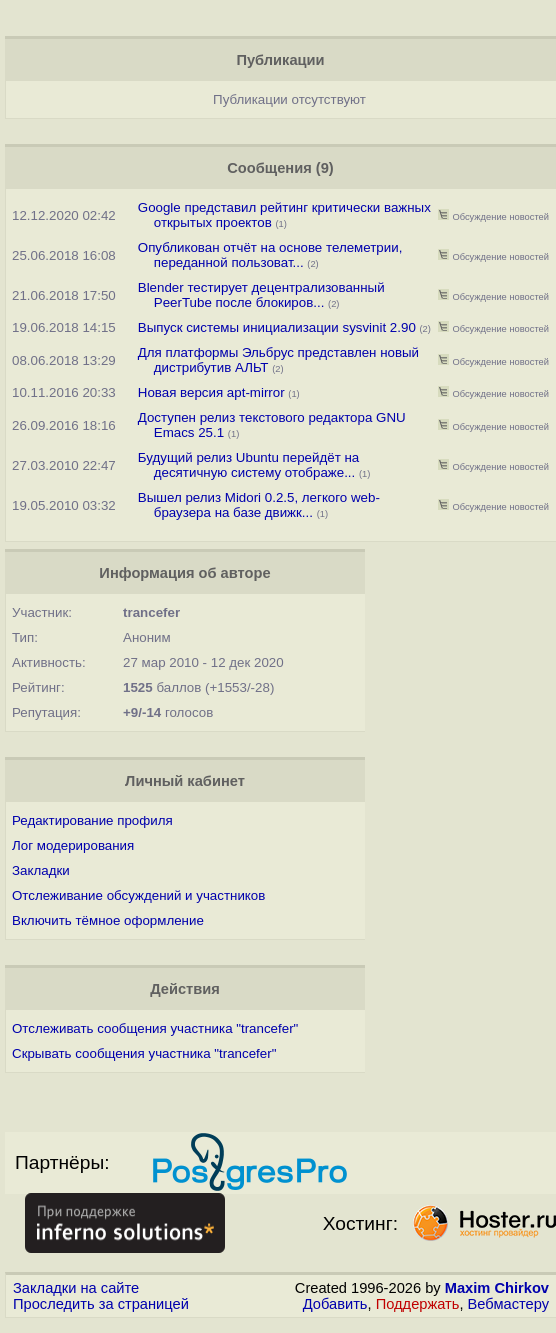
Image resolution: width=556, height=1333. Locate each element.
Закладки (41, 870)
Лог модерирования (73, 845)
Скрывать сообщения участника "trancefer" (144, 1053)
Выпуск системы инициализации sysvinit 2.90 (277, 327)
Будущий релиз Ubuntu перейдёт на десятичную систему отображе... (248, 465)
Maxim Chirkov (497, 1288)
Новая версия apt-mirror (211, 392)
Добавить (335, 1304)
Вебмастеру (508, 1304)
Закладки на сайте (76, 1288)
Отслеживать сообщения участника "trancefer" (155, 1028)
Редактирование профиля (92, 820)
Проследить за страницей (101, 1304)
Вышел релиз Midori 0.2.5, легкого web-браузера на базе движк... (259, 505)
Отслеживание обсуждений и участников (138, 895)
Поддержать (418, 1304)
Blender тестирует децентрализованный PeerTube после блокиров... (261, 295)
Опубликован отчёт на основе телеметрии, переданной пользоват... (270, 255)
